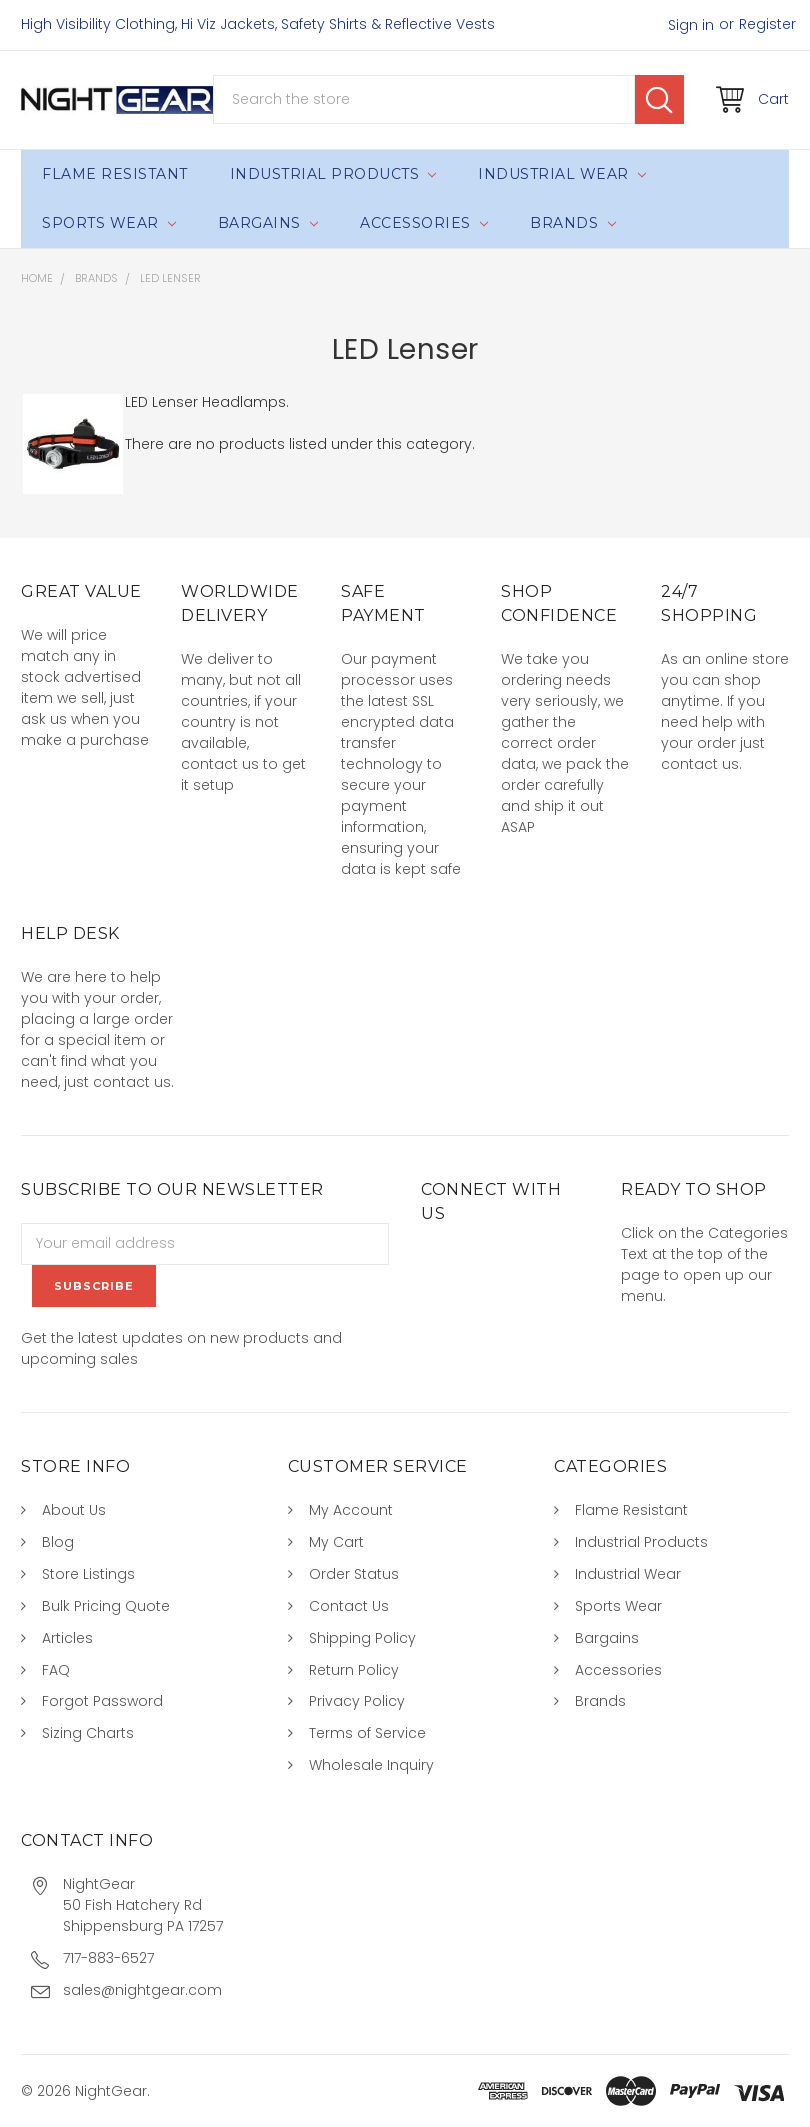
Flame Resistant (115, 174)
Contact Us (349, 1606)
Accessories (424, 223)
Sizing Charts (88, 1733)
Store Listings (88, 1574)
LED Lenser (170, 278)
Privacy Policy (357, 1701)
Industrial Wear (562, 174)
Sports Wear (109, 223)
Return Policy (354, 1670)
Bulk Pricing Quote (106, 1606)
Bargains (268, 223)
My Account (351, 1510)
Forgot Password (102, 1701)
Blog (58, 1542)
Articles (67, 1638)
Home (37, 278)
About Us (74, 1510)
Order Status (354, 1574)
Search (659, 99)
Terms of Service (367, 1733)
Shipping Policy (362, 1638)
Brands (572, 223)
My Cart (336, 1542)
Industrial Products (333, 174)
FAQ (56, 1670)
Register (767, 24)
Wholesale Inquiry (371, 1765)
